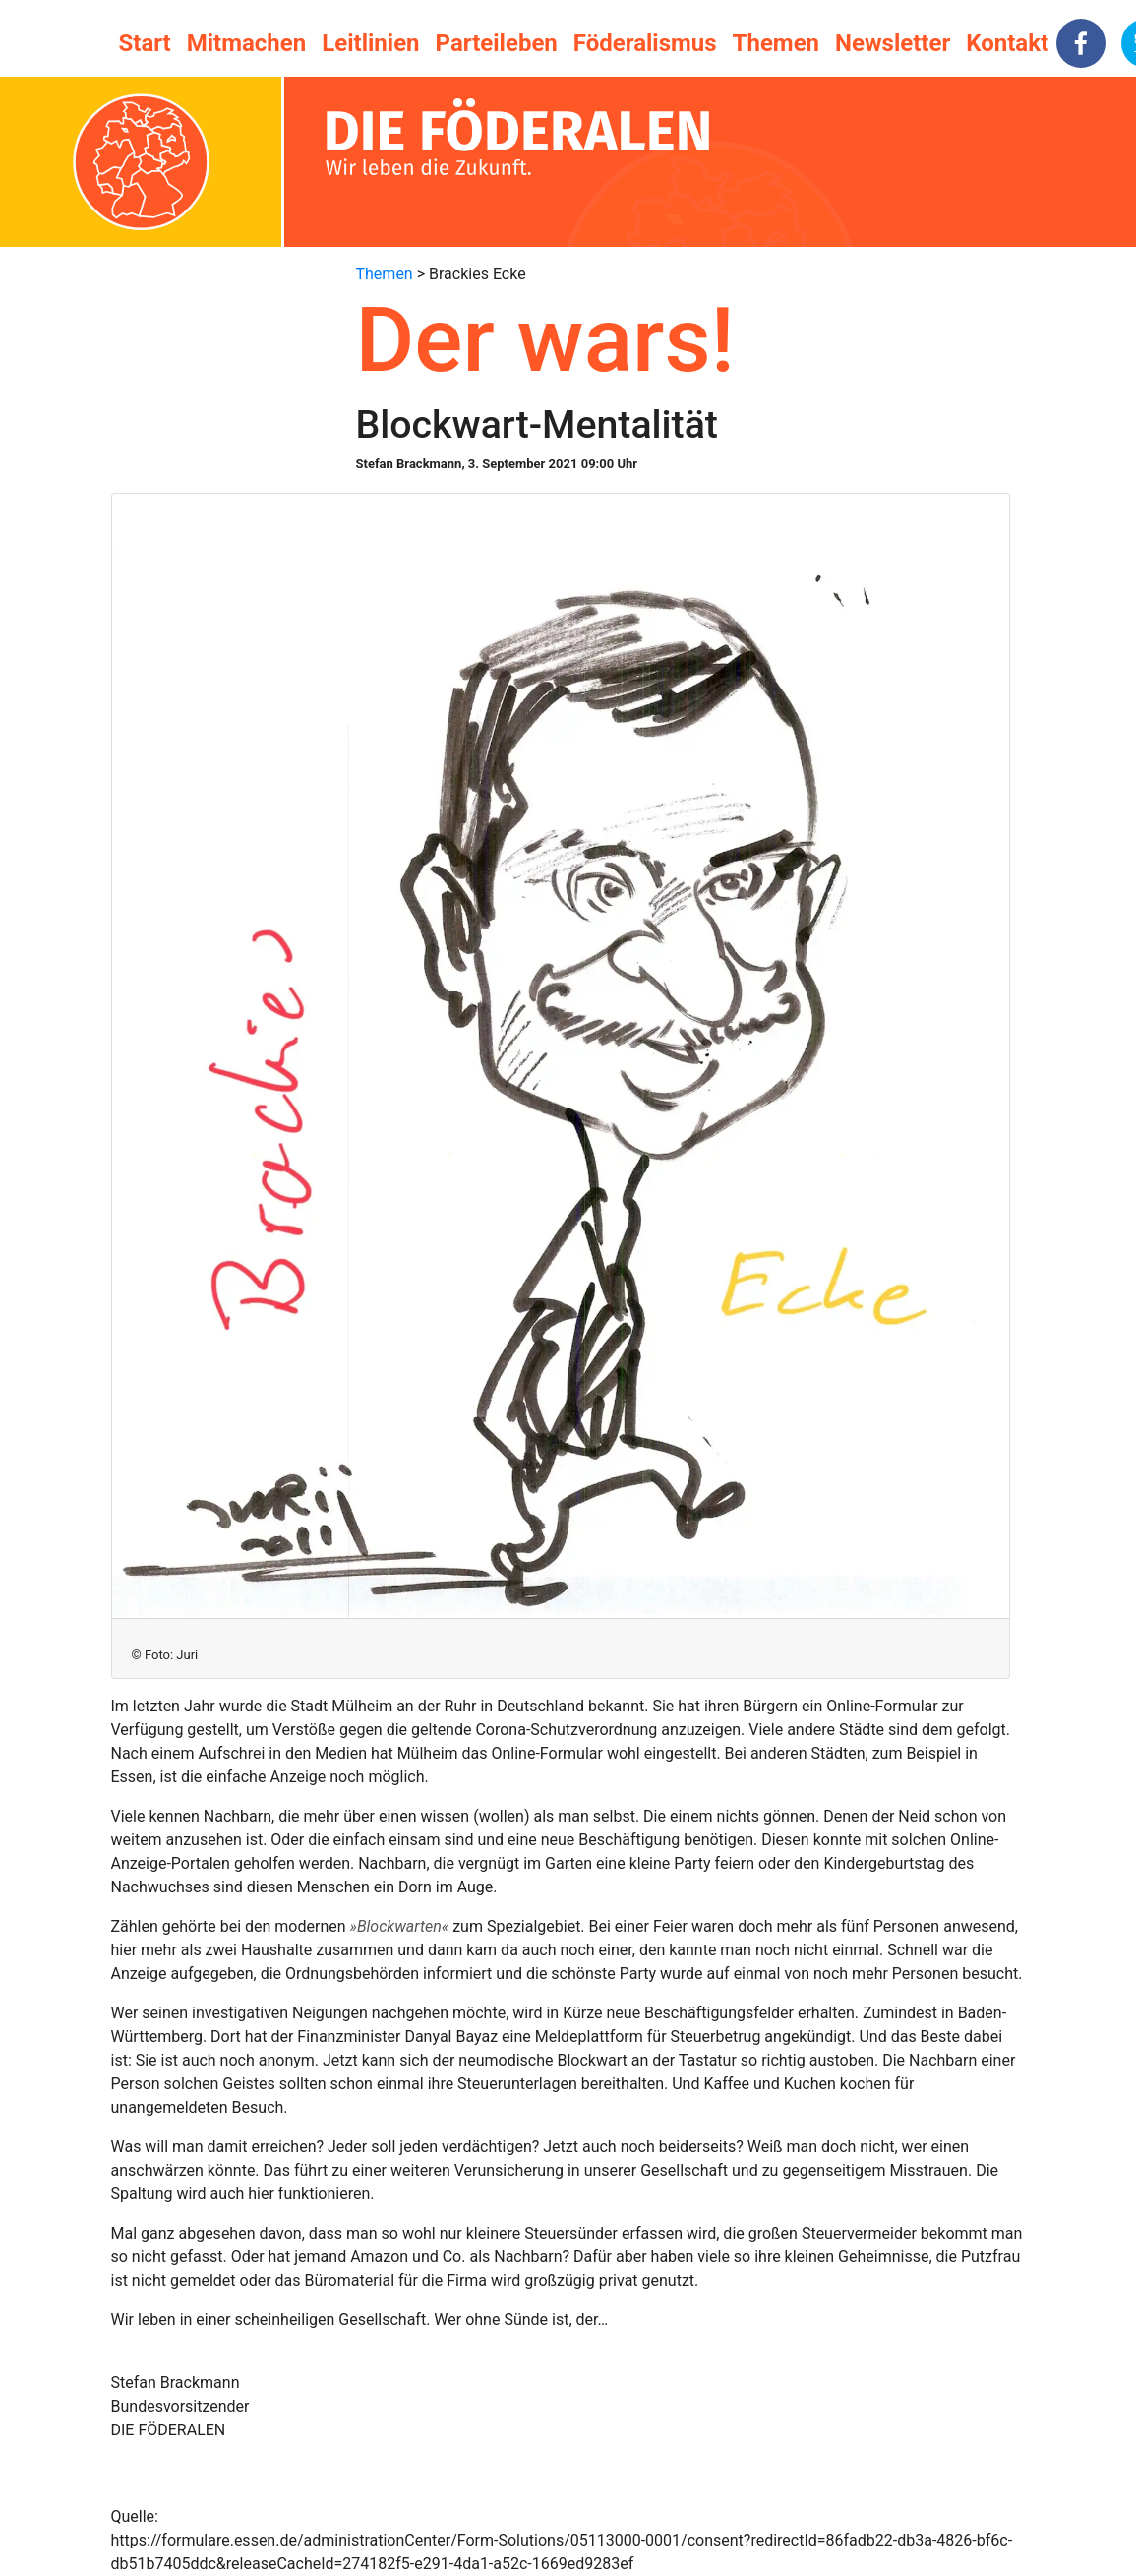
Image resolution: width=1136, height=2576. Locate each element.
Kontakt (1007, 43)
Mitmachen (246, 43)
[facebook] (1081, 43)
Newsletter (892, 43)
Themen (776, 43)
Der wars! (545, 339)
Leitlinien (370, 43)
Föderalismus (645, 43)
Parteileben (497, 43)
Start (145, 43)
